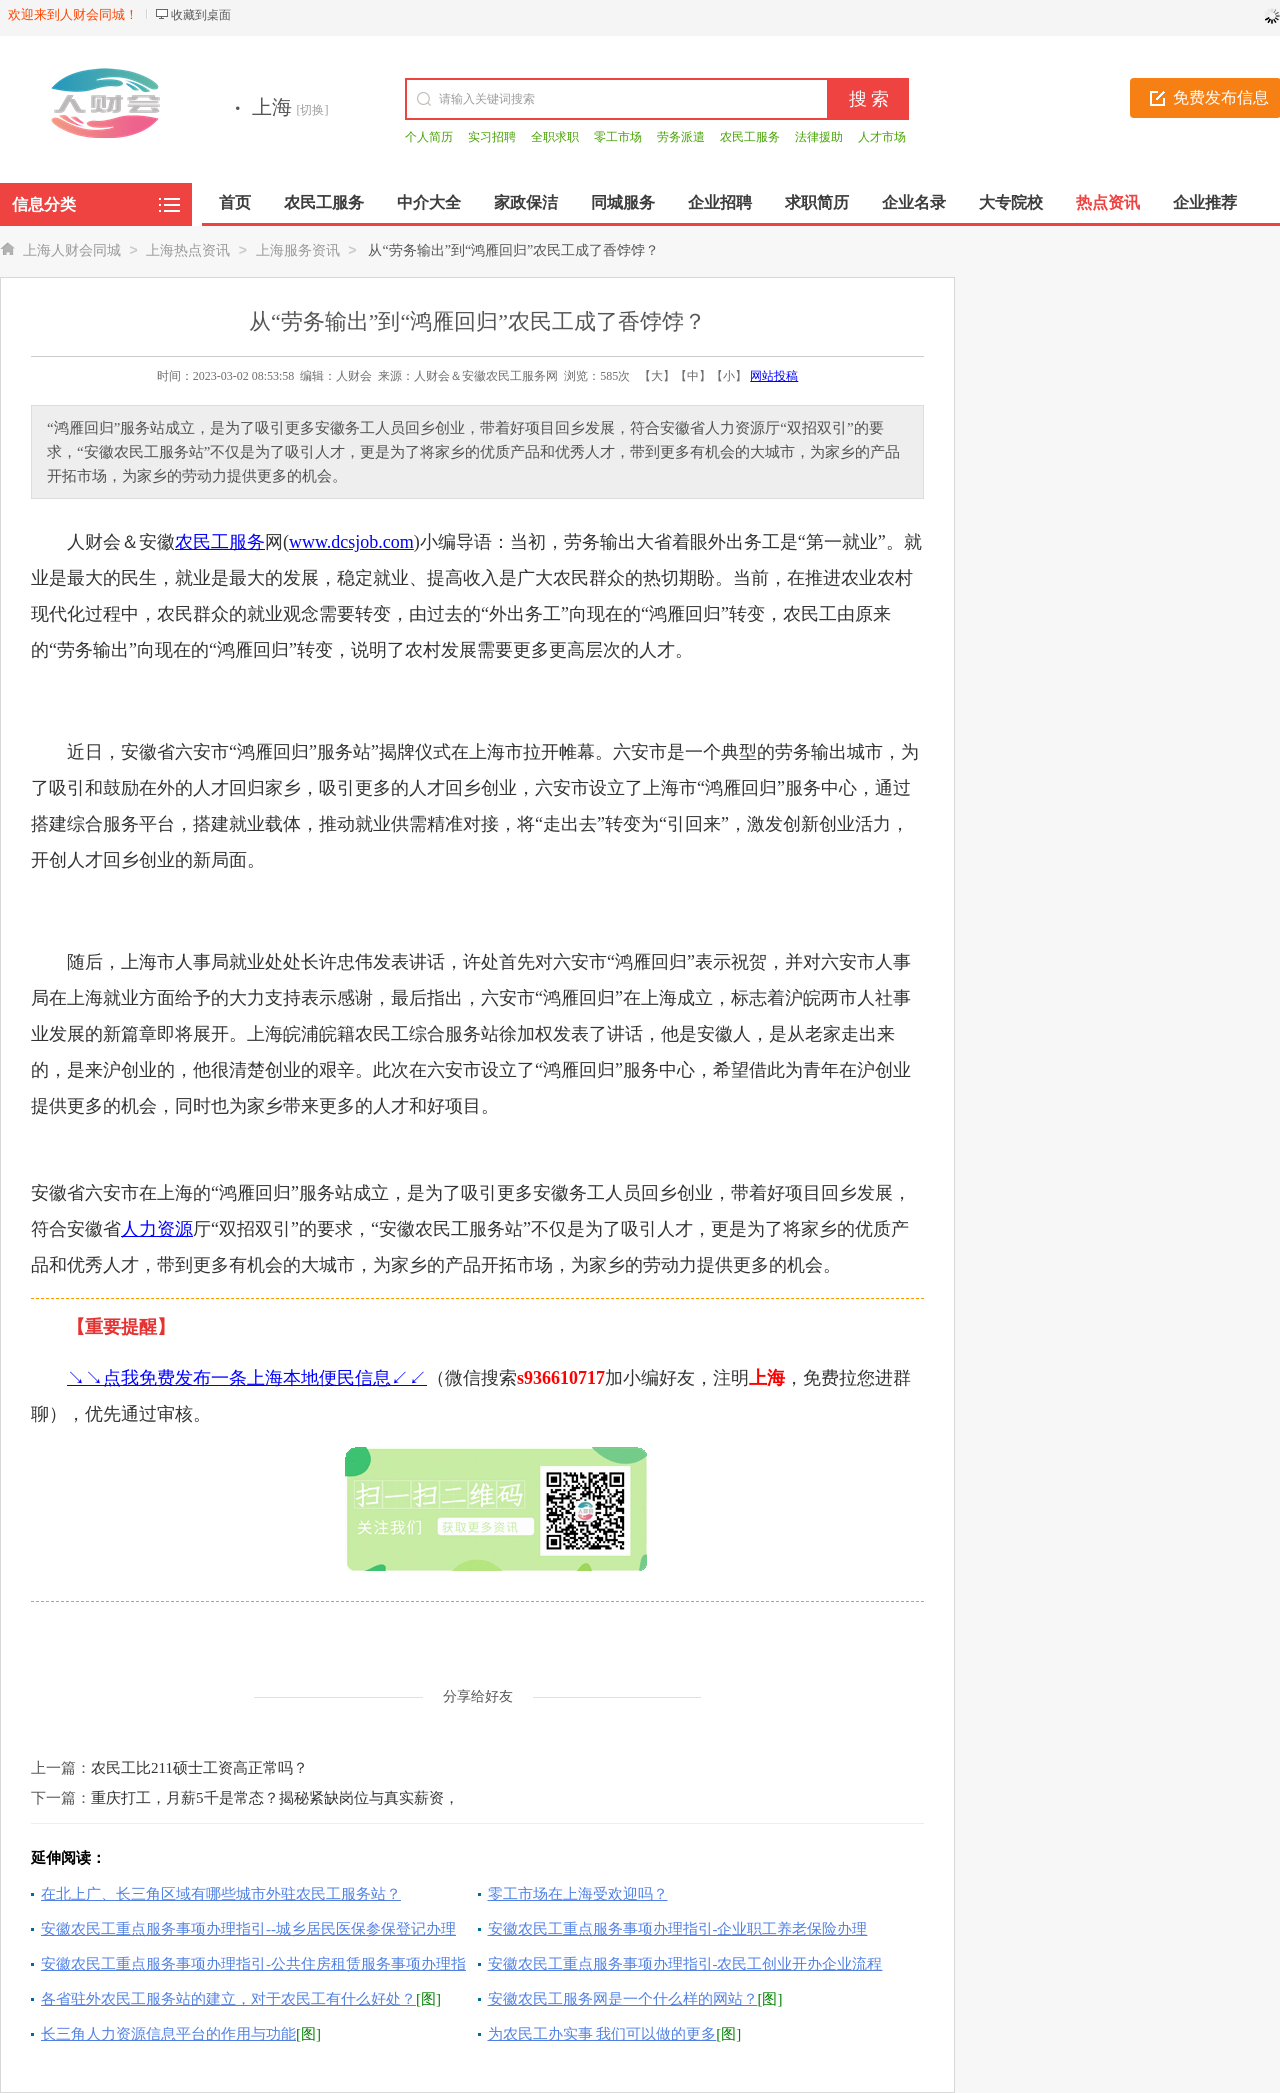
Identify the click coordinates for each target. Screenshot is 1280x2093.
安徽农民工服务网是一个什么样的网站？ (623, 1999)
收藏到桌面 (201, 15)
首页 (235, 202)
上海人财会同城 (72, 250)
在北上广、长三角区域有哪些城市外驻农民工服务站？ (221, 1894)
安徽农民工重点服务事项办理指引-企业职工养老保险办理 (678, 1929)
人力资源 (157, 1229)
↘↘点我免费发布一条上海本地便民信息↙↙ (247, 1378)
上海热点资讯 (188, 250)
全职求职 (555, 137)
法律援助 (819, 137)
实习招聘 (492, 137)
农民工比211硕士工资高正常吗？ (199, 1768)
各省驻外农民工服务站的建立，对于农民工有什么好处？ (228, 1999)
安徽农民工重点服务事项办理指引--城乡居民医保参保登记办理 (248, 1929)
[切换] (313, 110)
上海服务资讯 (298, 250)
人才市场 (882, 137)
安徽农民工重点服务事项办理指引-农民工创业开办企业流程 (685, 1964)
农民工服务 (750, 137)
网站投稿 (774, 376)
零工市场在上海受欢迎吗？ (578, 1894)
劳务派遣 (681, 137)
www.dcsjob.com (351, 542)
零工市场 (618, 137)
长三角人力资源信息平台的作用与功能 (168, 2034)
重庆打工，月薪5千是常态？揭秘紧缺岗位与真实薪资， (275, 1798)
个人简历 (429, 137)
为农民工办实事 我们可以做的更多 (602, 2034)
